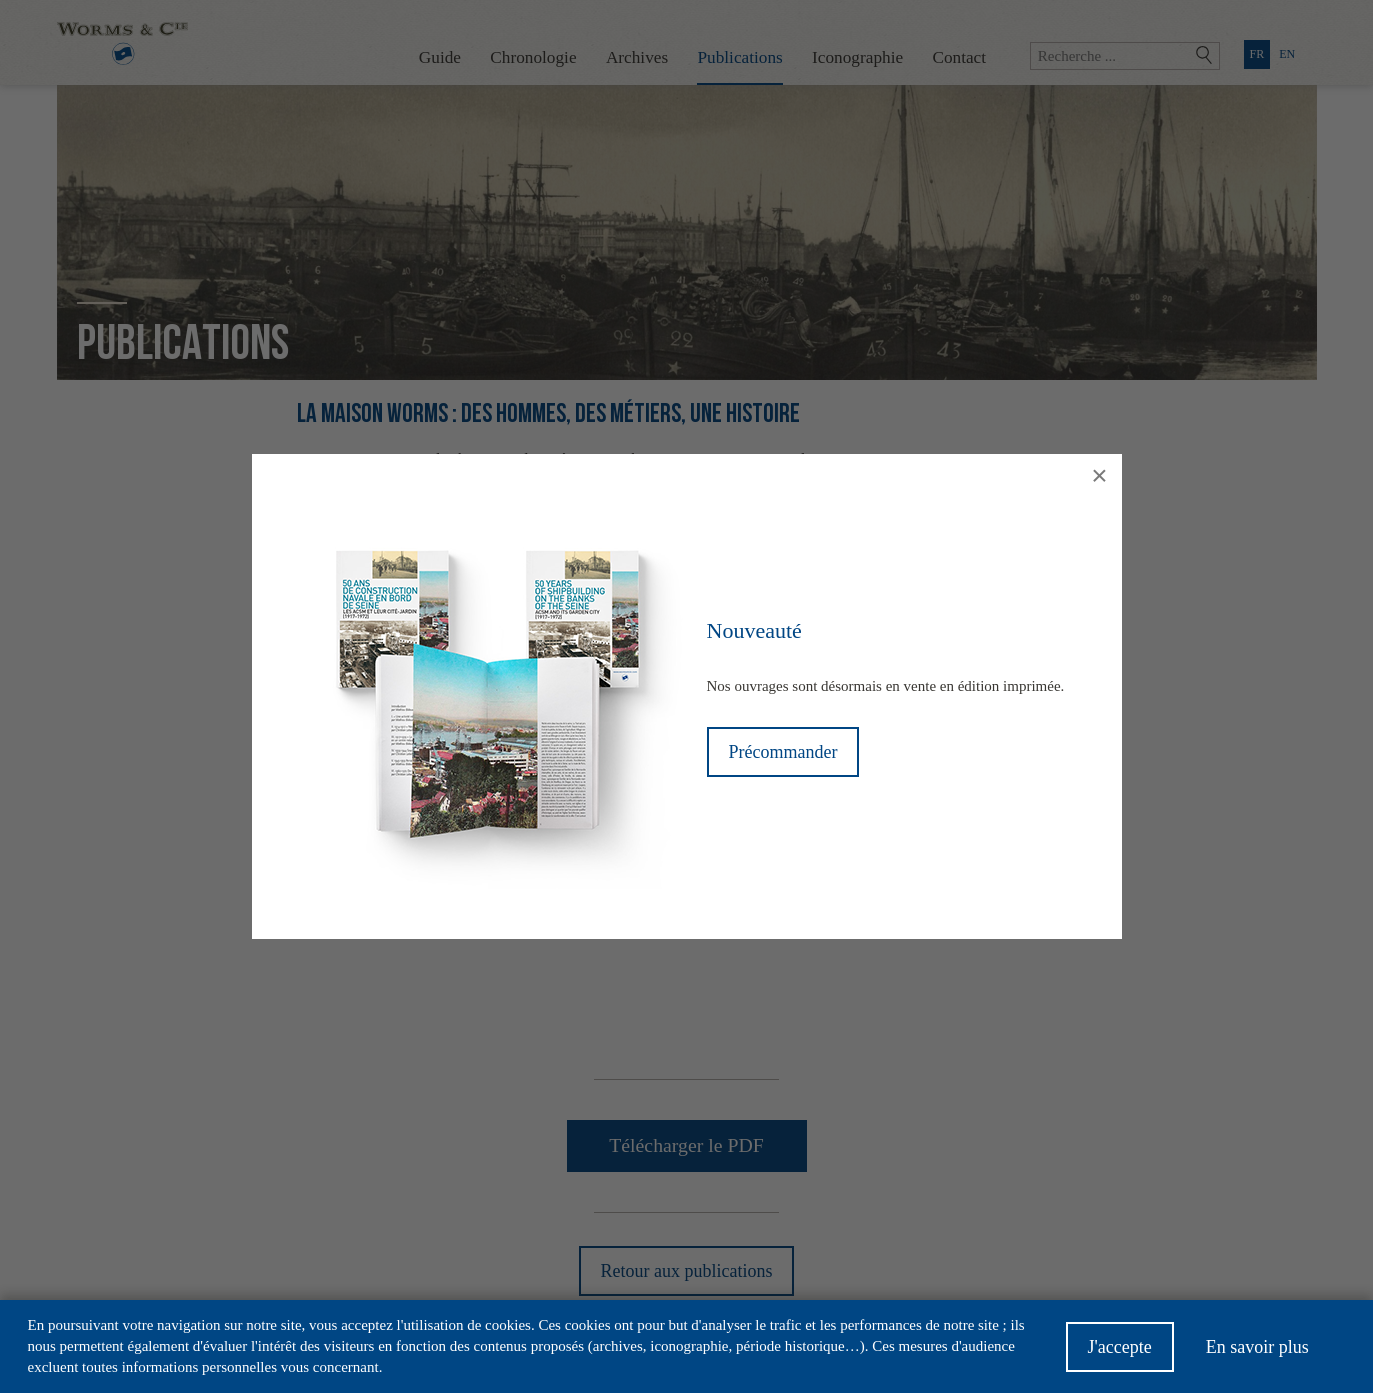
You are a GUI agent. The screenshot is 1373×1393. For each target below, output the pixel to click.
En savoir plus (1257, 1347)
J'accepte (1120, 1347)
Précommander (783, 752)
